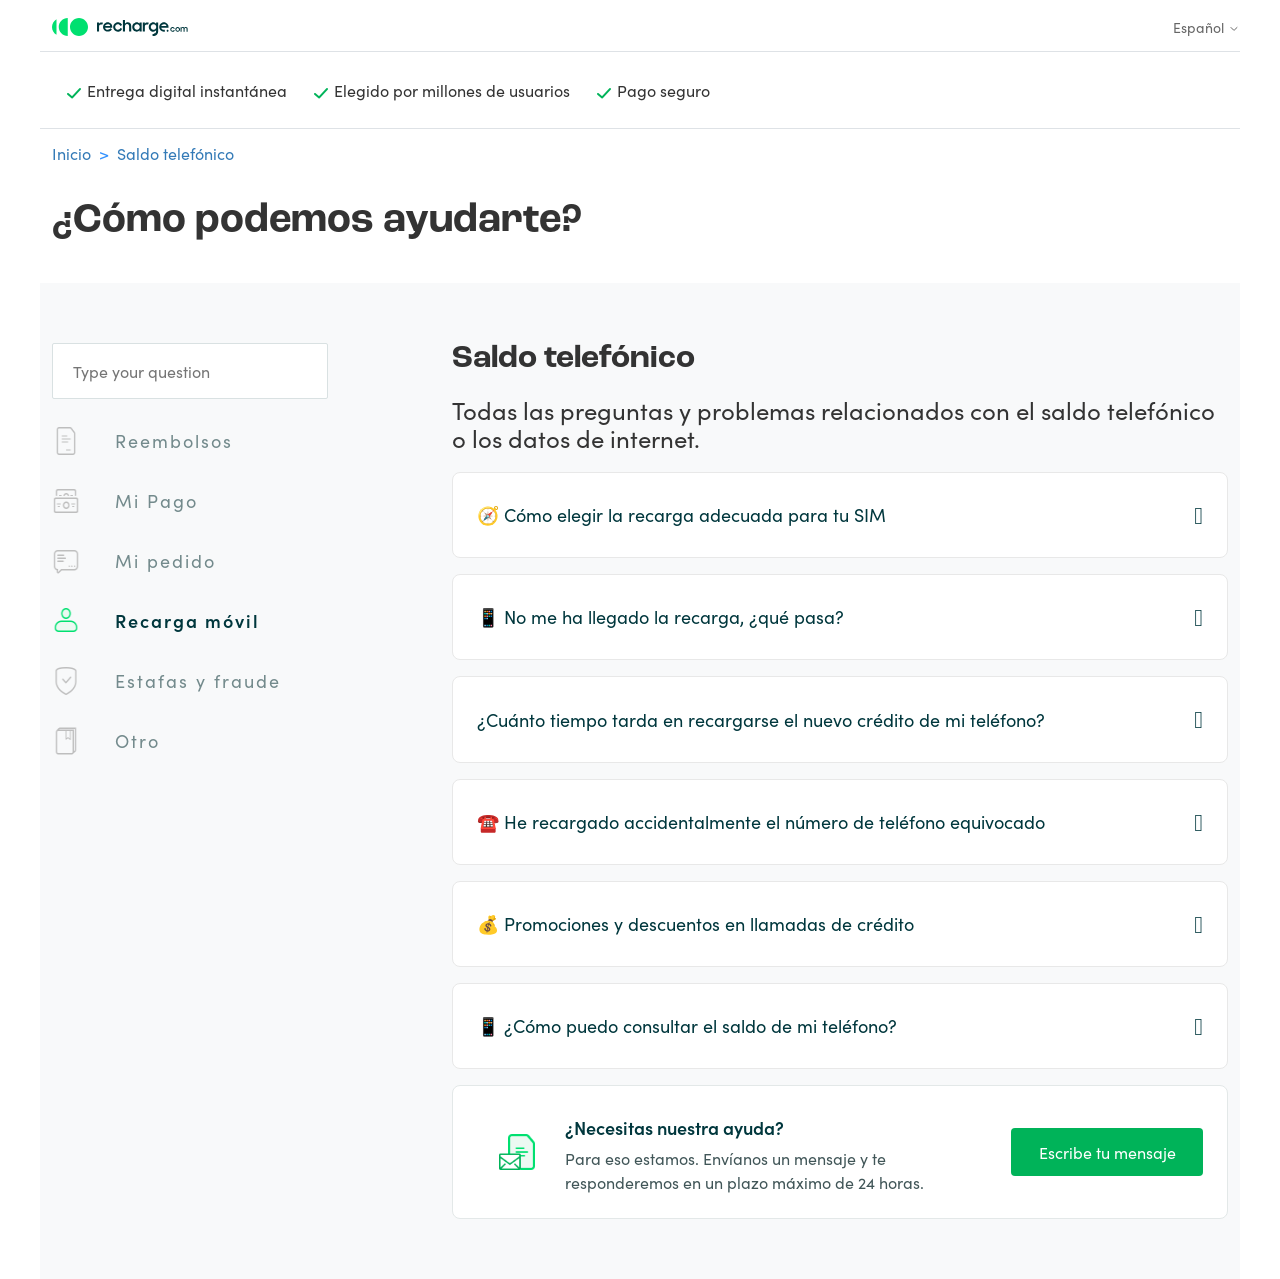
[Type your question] (190, 371)
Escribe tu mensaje (1107, 1152)
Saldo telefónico (175, 153)
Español (1206, 27)
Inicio (71, 153)
